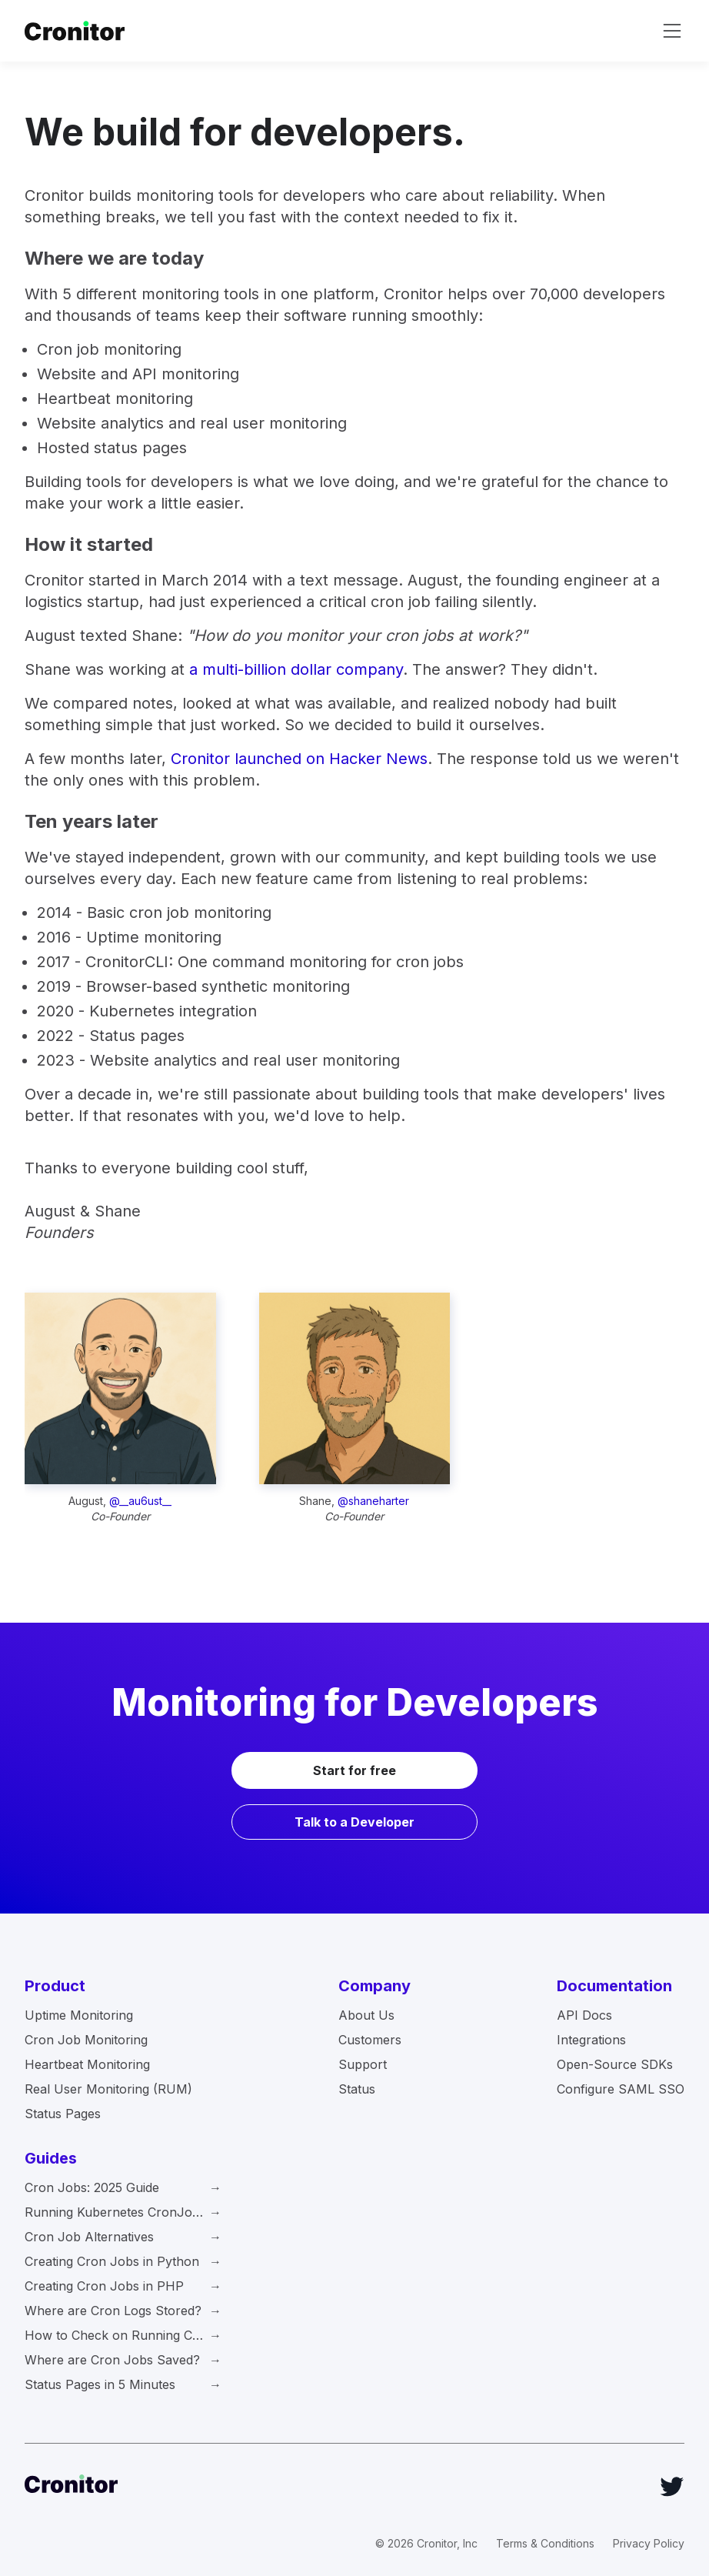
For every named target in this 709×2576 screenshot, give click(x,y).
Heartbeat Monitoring (87, 2064)
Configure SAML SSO (620, 2089)
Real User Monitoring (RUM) (108, 2089)
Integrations (591, 2039)
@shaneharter (373, 1500)
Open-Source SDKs (615, 2064)
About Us (366, 2015)
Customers (369, 2039)
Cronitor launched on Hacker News (299, 758)
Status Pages (63, 2113)
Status (356, 2089)
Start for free (354, 1770)
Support (362, 2064)
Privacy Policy (648, 2543)
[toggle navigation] (672, 30)
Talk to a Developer (354, 1822)
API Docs (584, 2015)
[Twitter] (672, 2486)
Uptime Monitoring (79, 2015)
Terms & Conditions (545, 2543)
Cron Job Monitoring (86, 2039)
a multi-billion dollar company (296, 669)
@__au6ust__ (140, 1500)
